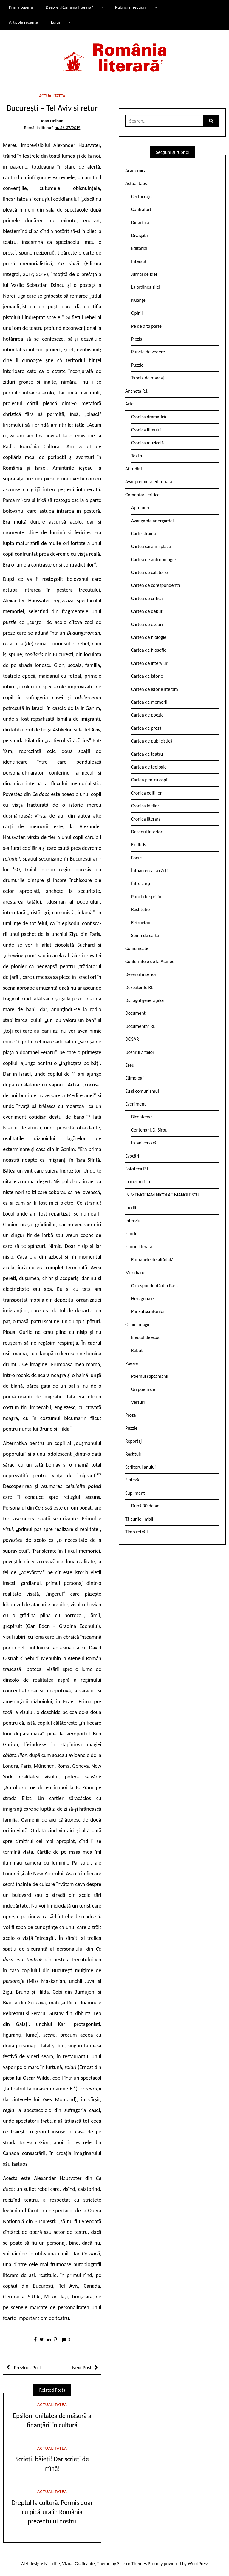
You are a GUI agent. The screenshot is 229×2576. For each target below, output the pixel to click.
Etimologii (135, 1078)
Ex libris (138, 844)
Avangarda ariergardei (152, 521)
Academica (135, 170)
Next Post (82, 2367)
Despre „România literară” (69, 7)
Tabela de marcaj (147, 378)
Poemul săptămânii (149, 1376)
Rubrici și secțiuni (131, 7)
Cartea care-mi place (151, 546)
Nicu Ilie (52, 2563)
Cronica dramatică (148, 417)
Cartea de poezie (147, 715)
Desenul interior (146, 832)
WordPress (198, 2563)
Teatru (137, 456)
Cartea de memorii (149, 702)
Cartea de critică (147, 598)
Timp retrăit (136, 1532)
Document (135, 1013)
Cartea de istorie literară (154, 689)
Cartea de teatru (147, 754)
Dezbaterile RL (139, 987)
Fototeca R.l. (137, 1169)
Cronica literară (146, 819)
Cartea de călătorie (149, 572)
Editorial (139, 248)
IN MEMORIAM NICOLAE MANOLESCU (162, 1195)
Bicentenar (141, 1117)
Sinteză (132, 1480)
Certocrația (142, 196)
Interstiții (139, 261)
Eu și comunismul (142, 1091)
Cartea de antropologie (153, 559)
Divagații (139, 235)
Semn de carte (145, 935)
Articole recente (23, 22)
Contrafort (141, 209)
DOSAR (132, 1039)
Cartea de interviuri (150, 663)
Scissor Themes (132, 2563)
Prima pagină (21, 7)
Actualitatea (52, 95)
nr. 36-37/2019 (67, 127)
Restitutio (140, 909)
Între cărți (140, 883)
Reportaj (133, 1441)
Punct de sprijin (146, 896)
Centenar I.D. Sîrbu (149, 1130)
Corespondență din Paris (154, 1285)
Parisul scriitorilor (148, 1311)
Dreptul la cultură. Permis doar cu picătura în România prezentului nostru (52, 2512)
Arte (129, 404)
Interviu (132, 1221)
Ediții (55, 22)
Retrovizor (141, 922)
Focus (136, 858)
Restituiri (134, 1454)
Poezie (131, 1363)
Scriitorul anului (140, 1467)
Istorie (131, 1233)
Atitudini (133, 469)
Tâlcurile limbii (139, 1519)
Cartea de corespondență (155, 585)
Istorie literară (138, 1246)
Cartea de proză (146, 728)
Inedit (131, 1207)
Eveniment (135, 1104)
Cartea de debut (147, 611)
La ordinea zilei (145, 287)
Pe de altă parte (146, 326)
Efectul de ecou (146, 1337)
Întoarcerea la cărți (149, 870)
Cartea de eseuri (147, 624)
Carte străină (143, 533)
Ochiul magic (137, 1324)
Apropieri (140, 507)
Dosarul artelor (139, 1052)
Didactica (140, 222)
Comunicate (136, 948)
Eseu (129, 1065)
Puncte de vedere (148, 352)
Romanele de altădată (152, 1259)
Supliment (135, 1493)
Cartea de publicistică (151, 741)
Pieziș (136, 339)
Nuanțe (138, 300)
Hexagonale (142, 1298)
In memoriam (138, 1181)
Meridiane (135, 1272)
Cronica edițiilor (146, 793)
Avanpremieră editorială (148, 481)
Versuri (138, 1402)
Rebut (137, 1350)
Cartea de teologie (149, 767)
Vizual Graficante (78, 2563)
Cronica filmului (146, 430)
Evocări (132, 1156)
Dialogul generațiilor (144, 1000)
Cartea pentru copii (149, 780)
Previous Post (27, 2367)
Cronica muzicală (147, 443)
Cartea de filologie (148, 637)
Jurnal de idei (144, 274)
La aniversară (144, 1143)
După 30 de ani (145, 1506)
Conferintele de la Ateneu (149, 961)
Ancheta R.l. (136, 391)
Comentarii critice (142, 495)
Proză (130, 1415)
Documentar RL (140, 1026)
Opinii (137, 313)
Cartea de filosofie (148, 650)
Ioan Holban (52, 120)
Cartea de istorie (147, 676)
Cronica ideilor (145, 806)
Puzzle (137, 365)
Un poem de (143, 1389)
